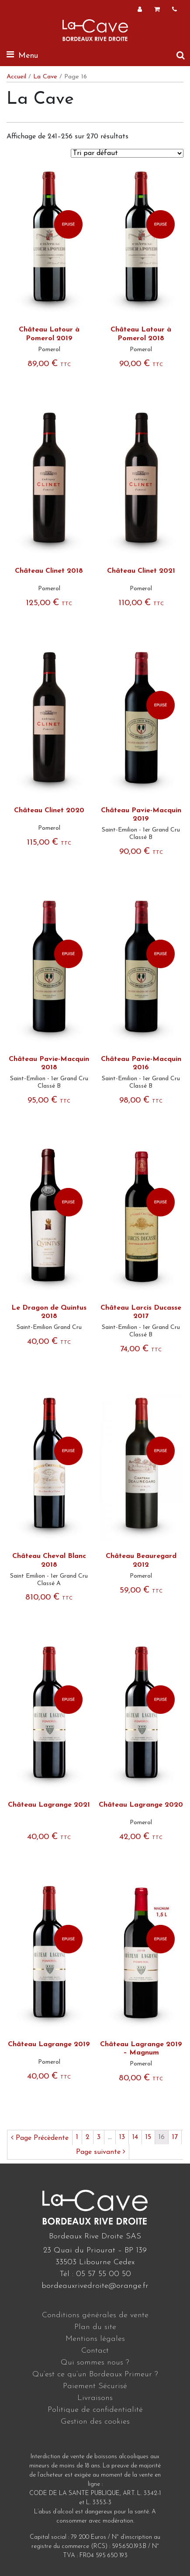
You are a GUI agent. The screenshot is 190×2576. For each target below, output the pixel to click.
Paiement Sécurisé (95, 2386)
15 (148, 2137)
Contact (95, 2351)
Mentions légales (95, 2339)
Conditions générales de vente (95, 2315)
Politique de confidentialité (95, 2410)
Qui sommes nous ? (95, 2362)
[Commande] (127, 153)
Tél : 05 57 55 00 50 (95, 2274)
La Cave (45, 77)
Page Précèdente (40, 2138)
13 (122, 2137)
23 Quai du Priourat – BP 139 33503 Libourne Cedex (95, 2256)
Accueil (16, 77)
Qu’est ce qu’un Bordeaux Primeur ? (95, 2374)
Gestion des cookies (95, 2421)
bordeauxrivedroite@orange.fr (95, 2286)
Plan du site (95, 2327)
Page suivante (100, 2152)
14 (135, 2137)
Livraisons (95, 2398)
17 (175, 2137)
